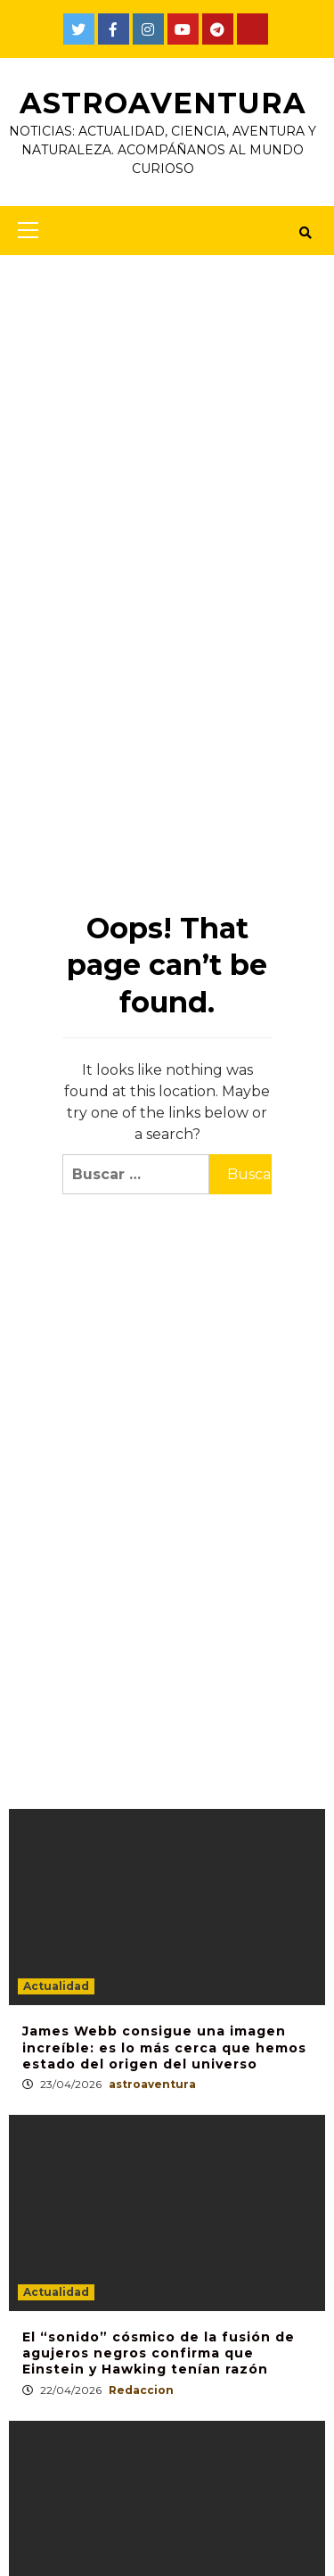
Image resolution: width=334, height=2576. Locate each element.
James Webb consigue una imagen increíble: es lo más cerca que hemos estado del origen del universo (164, 2047)
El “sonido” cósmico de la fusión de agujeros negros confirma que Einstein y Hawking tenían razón (158, 2353)
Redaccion (141, 2390)
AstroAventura (163, 103)
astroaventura (152, 2084)
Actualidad (56, 1986)
